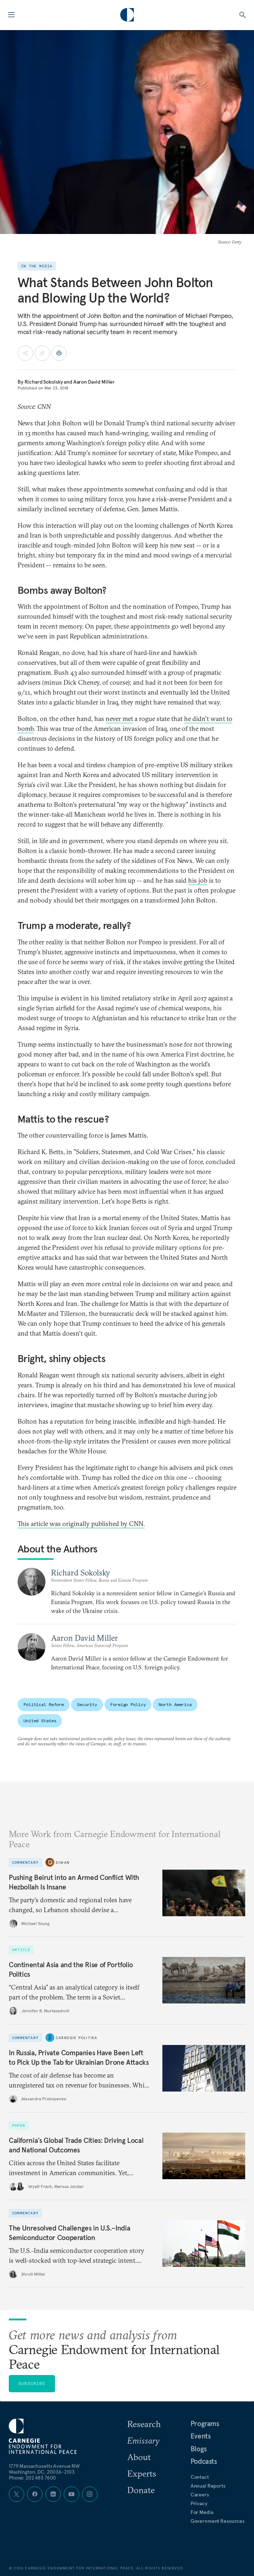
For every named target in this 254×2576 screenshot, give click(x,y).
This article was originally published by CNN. (81, 1523)
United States (39, 1720)
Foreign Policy (128, 1704)
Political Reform (43, 1704)
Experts (141, 2473)
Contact (200, 2477)
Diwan (63, 1862)
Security (87, 1704)
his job (197, 880)
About (139, 2456)
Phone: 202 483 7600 (32, 2478)
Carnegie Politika (76, 2037)
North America (175, 1704)
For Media (202, 2512)
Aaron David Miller (94, 381)
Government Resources (217, 2521)
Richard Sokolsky (44, 381)
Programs (205, 2423)
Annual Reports (208, 2485)
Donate (141, 2489)
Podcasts (204, 2461)
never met (119, 718)
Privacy (199, 2503)
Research (144, 2423)
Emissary (143, 2440)
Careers (200, 2494)
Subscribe (31, 2383)
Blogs (199, 2448)
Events (201, 2436)
